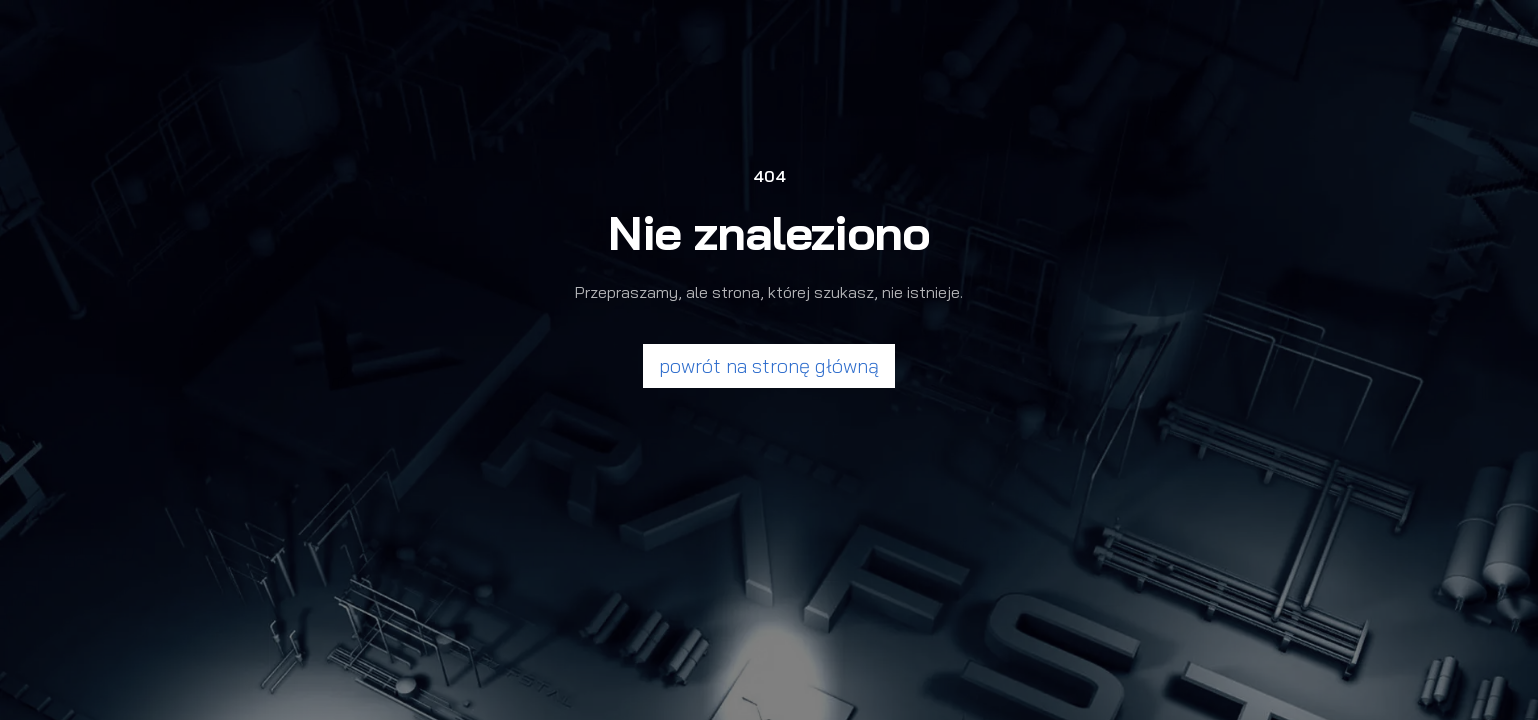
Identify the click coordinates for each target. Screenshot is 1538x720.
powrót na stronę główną (769, 365)
